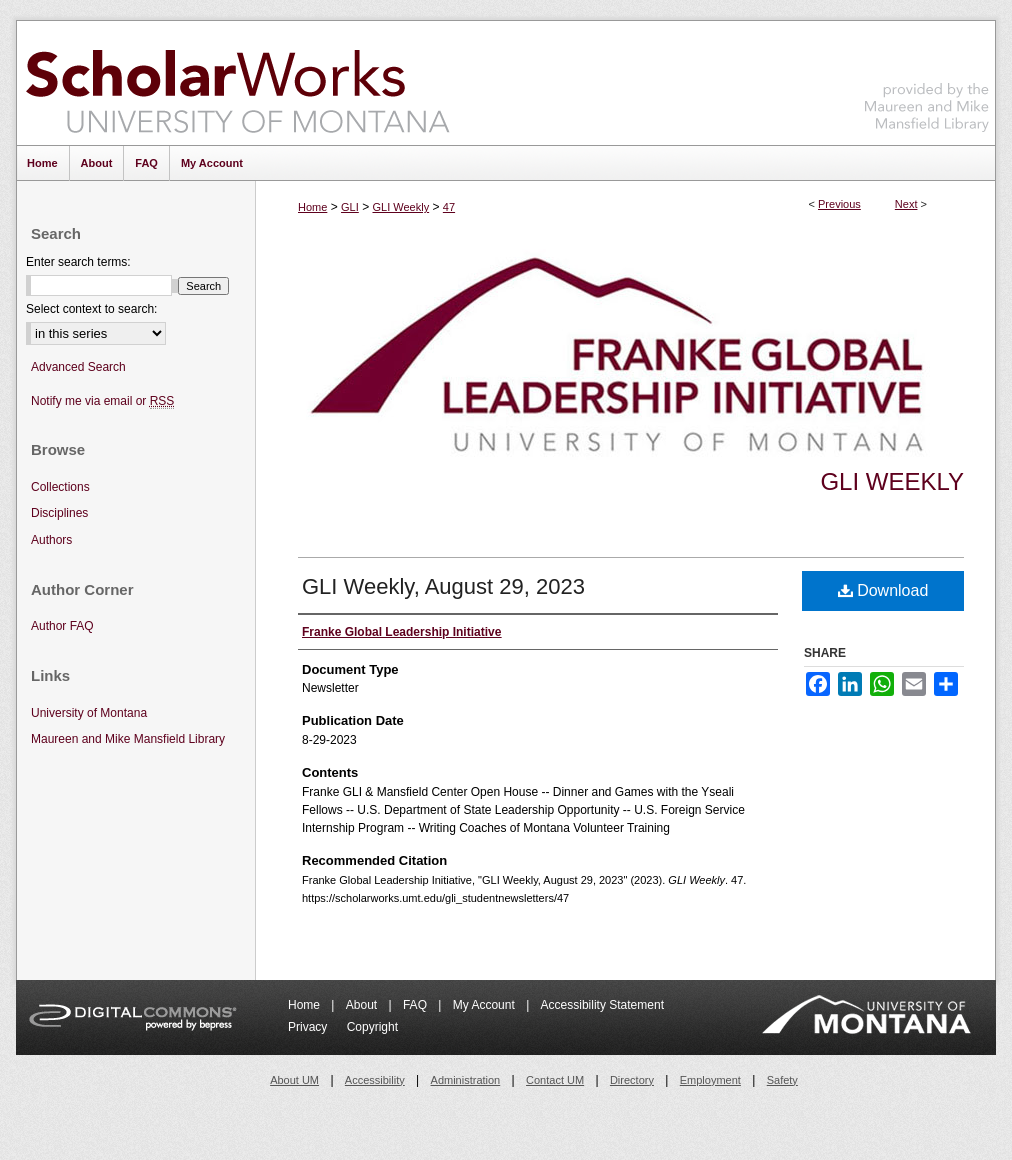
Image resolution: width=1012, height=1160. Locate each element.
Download (883, 590)
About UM (294, 1080)
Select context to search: (91, 309)
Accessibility (375, 1080)
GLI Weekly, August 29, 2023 (443, 586)
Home (312, 207)
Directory (632, 1080)
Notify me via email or (102, 401)
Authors (51, 540)
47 (449, 207)
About (363, 1005)
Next (906, 204)
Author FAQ (62, 626)
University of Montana (89, 713)
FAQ (416, 1005)
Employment (710, 1080)
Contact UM (555, 1080)
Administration (466, 1080)
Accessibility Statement (602, 1005)
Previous (839, 204)
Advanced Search (78, 367)
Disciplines (59, 513)
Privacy (309, 1027)
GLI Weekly (400, 207)
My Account (485, 1005)
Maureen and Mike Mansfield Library (927, 79)
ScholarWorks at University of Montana (237, 83)
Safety (782, 1080)
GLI (350, 207)
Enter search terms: (78, 262)
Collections (60, 487)
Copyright (372, 1027)
